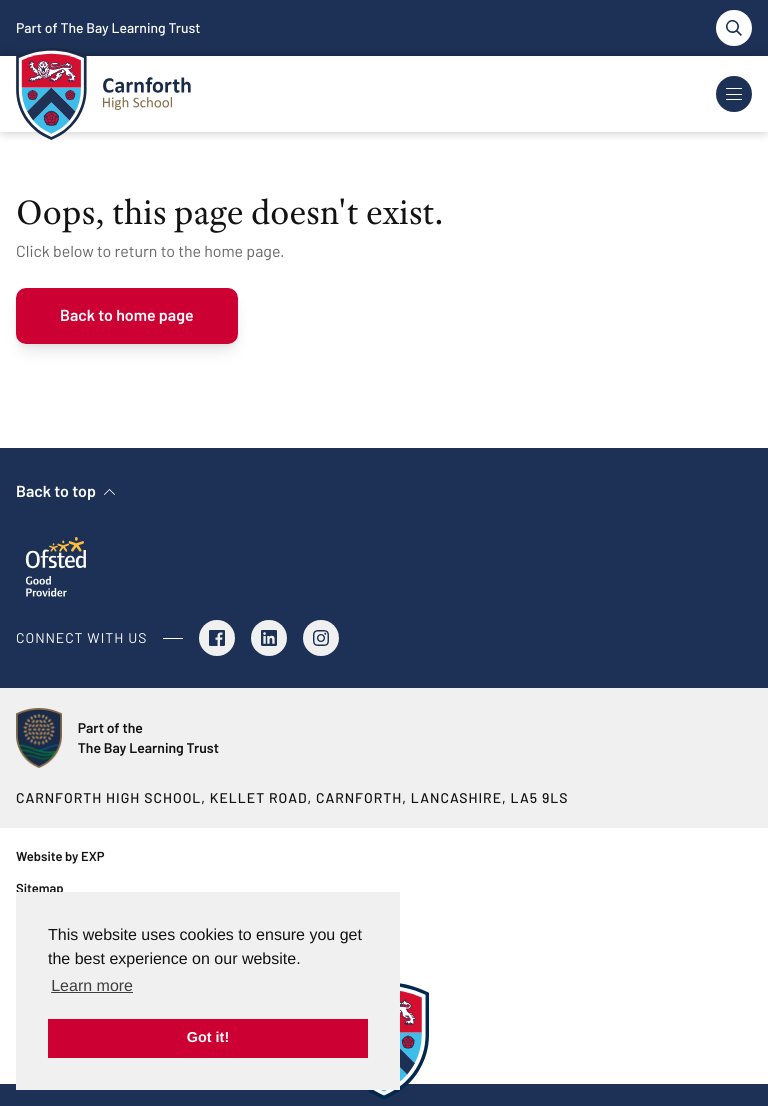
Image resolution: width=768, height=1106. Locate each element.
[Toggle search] (734, 28)
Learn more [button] (92, 986)
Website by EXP (60, 856)
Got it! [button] (208, 1038)
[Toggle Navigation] (734, 94)
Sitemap (40, 888)
